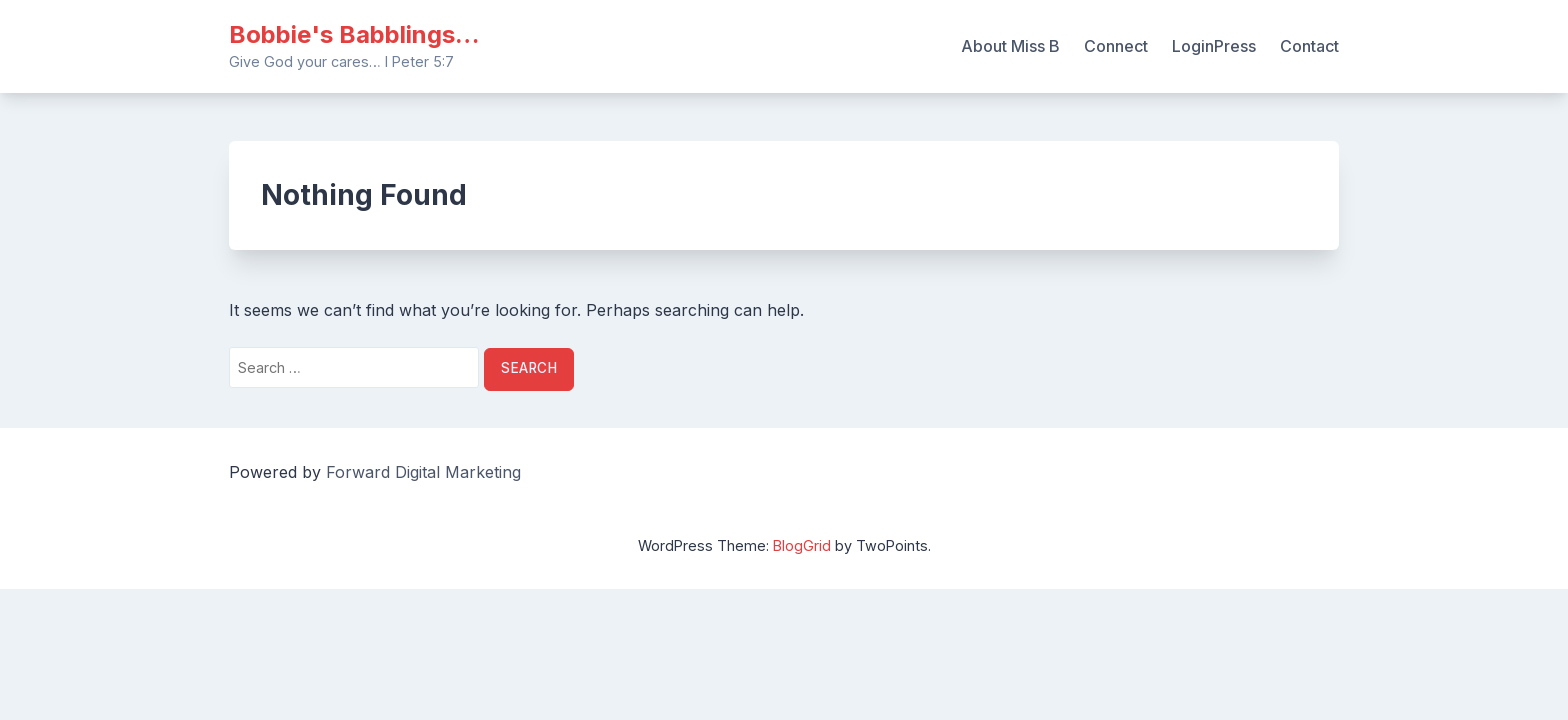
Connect (1116, 46)
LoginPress (1214, 46)
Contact (1309, 46)
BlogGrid (802, 545)
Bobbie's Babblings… (354, 34)
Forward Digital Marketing (423, 472)
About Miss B (1010, 46)
